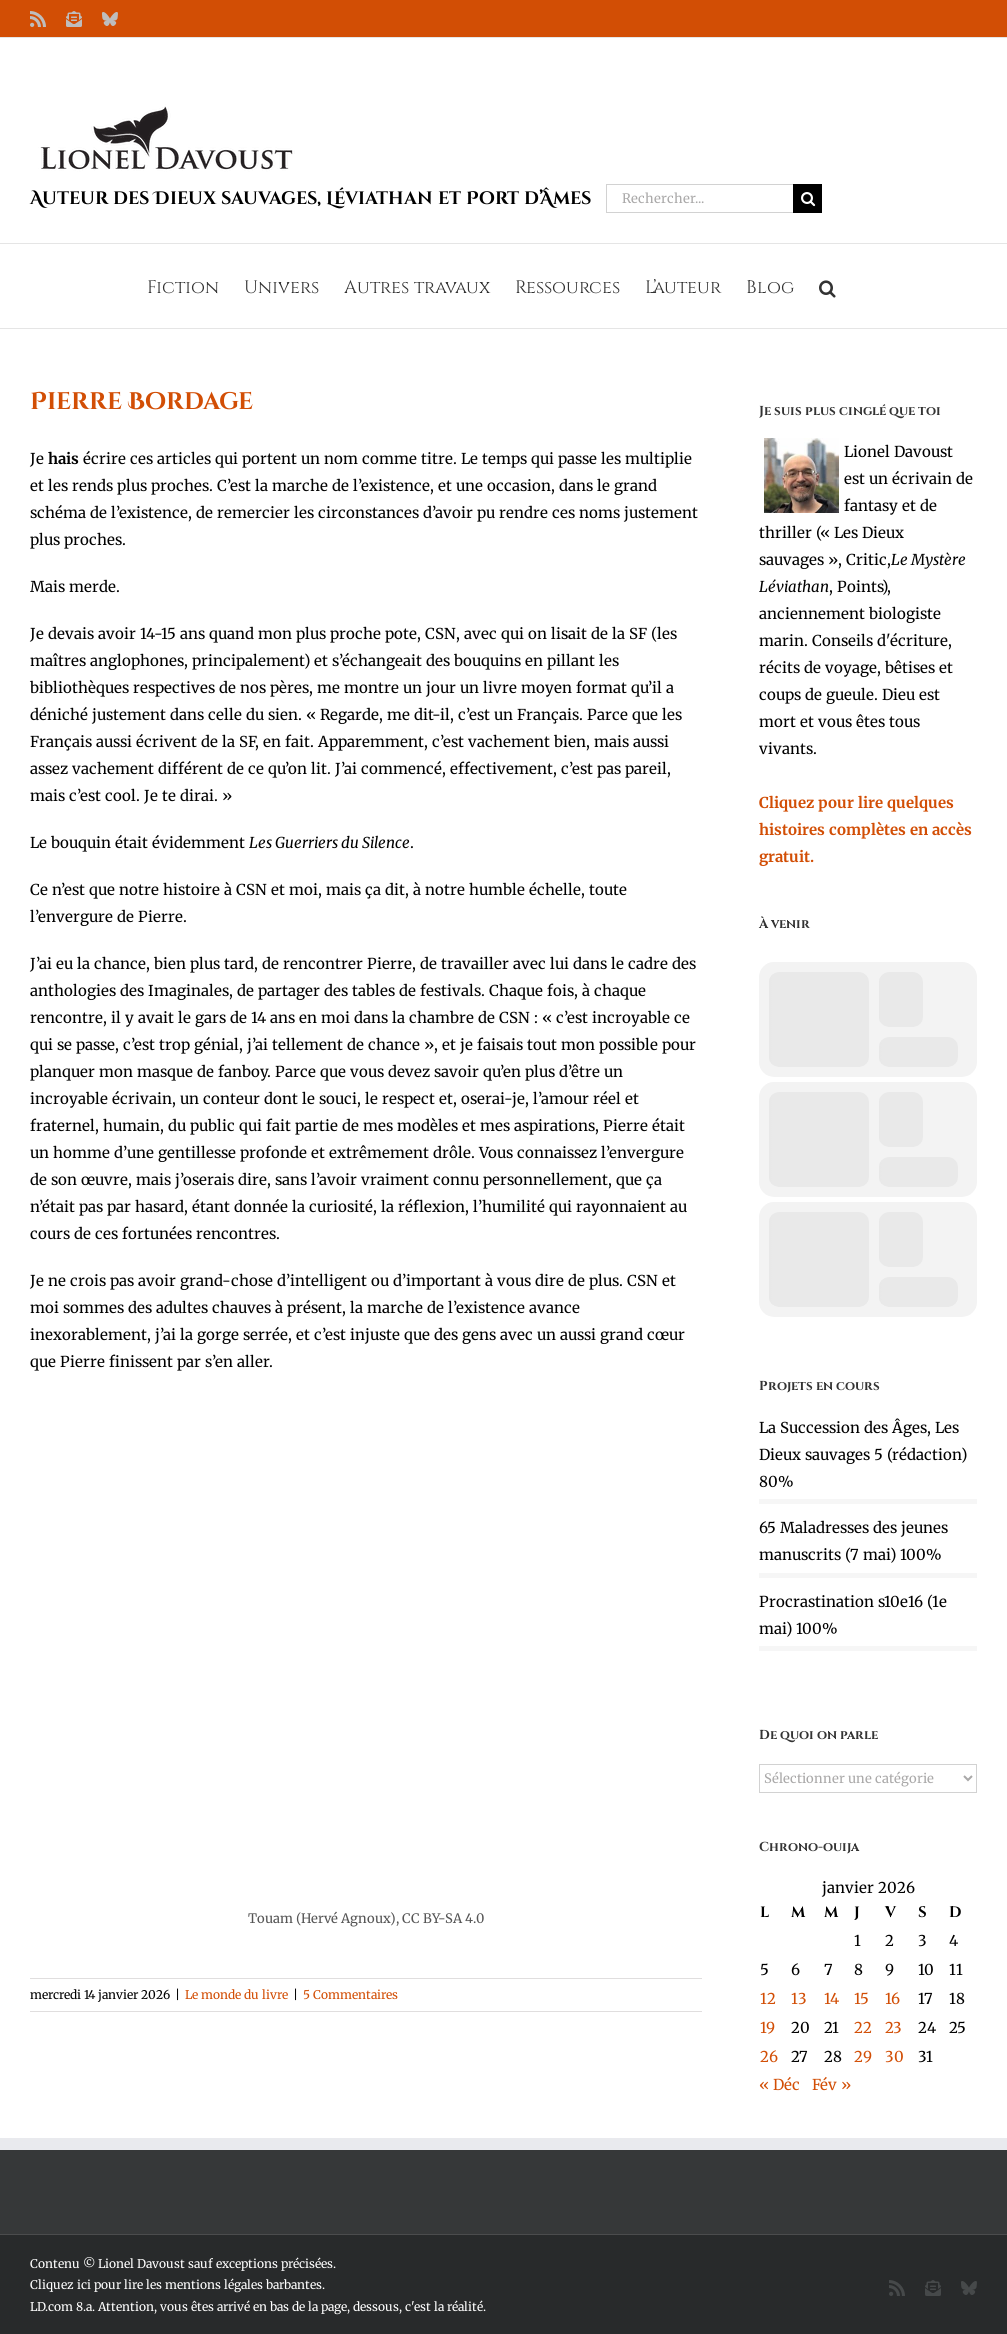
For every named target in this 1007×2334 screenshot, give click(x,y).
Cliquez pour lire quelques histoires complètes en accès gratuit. (865, 829)
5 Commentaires (350, 1994)
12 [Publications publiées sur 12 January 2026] (768, 1998)
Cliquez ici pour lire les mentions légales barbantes (176, 2284)
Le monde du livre (236, 1994)
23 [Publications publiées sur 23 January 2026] (893, 2027)
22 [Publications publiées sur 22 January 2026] (863, 2027)
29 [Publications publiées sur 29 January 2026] (863, 2056)
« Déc (779, 2084)
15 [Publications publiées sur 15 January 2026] (861, 1998)
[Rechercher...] (699, 198)
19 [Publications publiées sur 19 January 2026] (767, 2027)
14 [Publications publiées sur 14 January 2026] (831, 1998)
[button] (827, 286)
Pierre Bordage (141, 402)
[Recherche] (807, 198)
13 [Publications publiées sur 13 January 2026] (799, 1998)
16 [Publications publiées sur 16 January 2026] (892, 1998)
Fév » (831, 2084)
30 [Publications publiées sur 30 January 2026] (894, 2056)
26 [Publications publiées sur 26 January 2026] (769, 2056)
